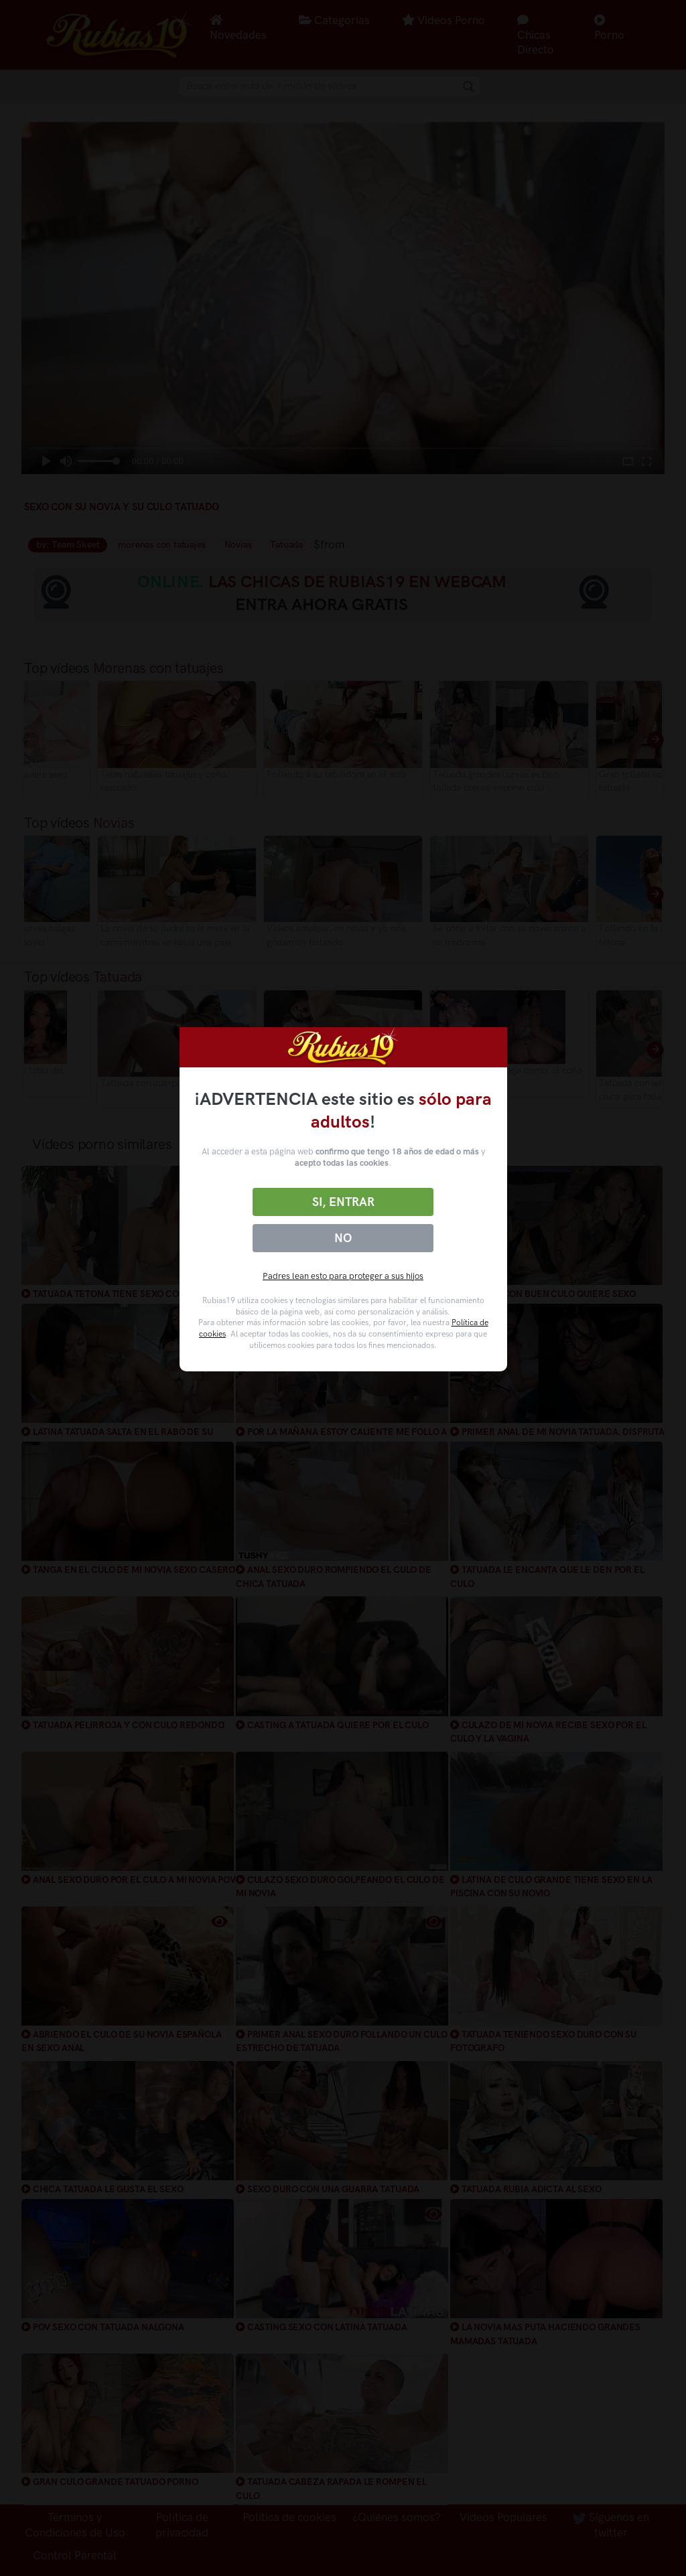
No (343, 1238)
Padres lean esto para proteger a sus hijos (343, 1276)
